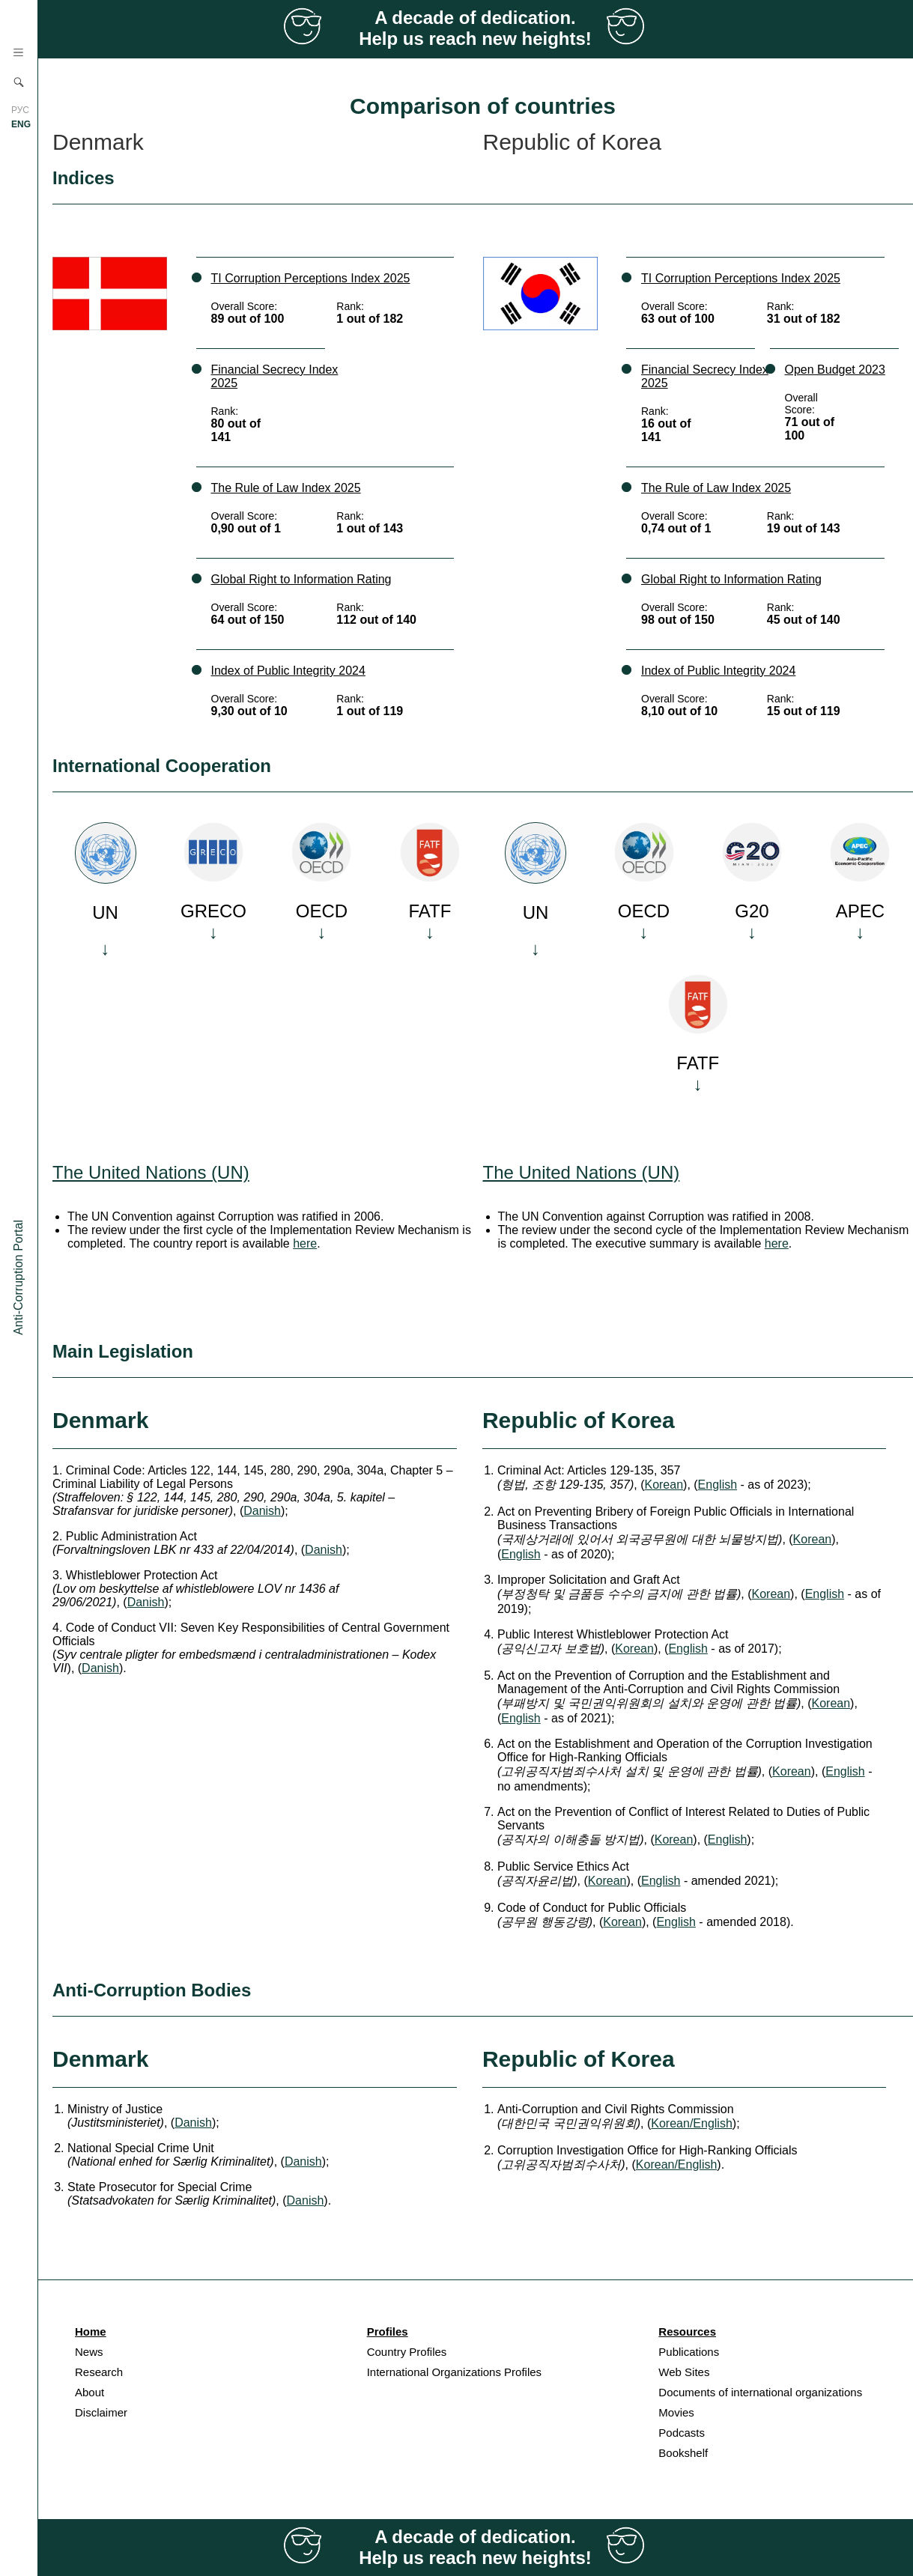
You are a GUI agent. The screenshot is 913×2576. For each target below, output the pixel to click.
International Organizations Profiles (454, 2372)
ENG (21, 124)
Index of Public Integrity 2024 (288, 670)
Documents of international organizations (760, 2392)
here (305, 1243)
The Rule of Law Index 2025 (286, 488)
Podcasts (681, 2432)
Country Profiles (407, 2351)
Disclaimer (101, 2412)
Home (90, 2331)
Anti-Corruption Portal (18, 1277)
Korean (663, 1484)
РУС (20, 110)
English (717, 1484)
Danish (262, 1510)
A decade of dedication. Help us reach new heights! (475, 28)
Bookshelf (683, 2452)
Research (99, 2372)
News (89, 2351)
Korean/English (691, 2123)
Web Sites (683, 2372)
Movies (676, 2412)
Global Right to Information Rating (301, 579)
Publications (688, 2351)
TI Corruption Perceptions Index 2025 (310, 278)
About (89, 2392)
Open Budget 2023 (835, 369)
